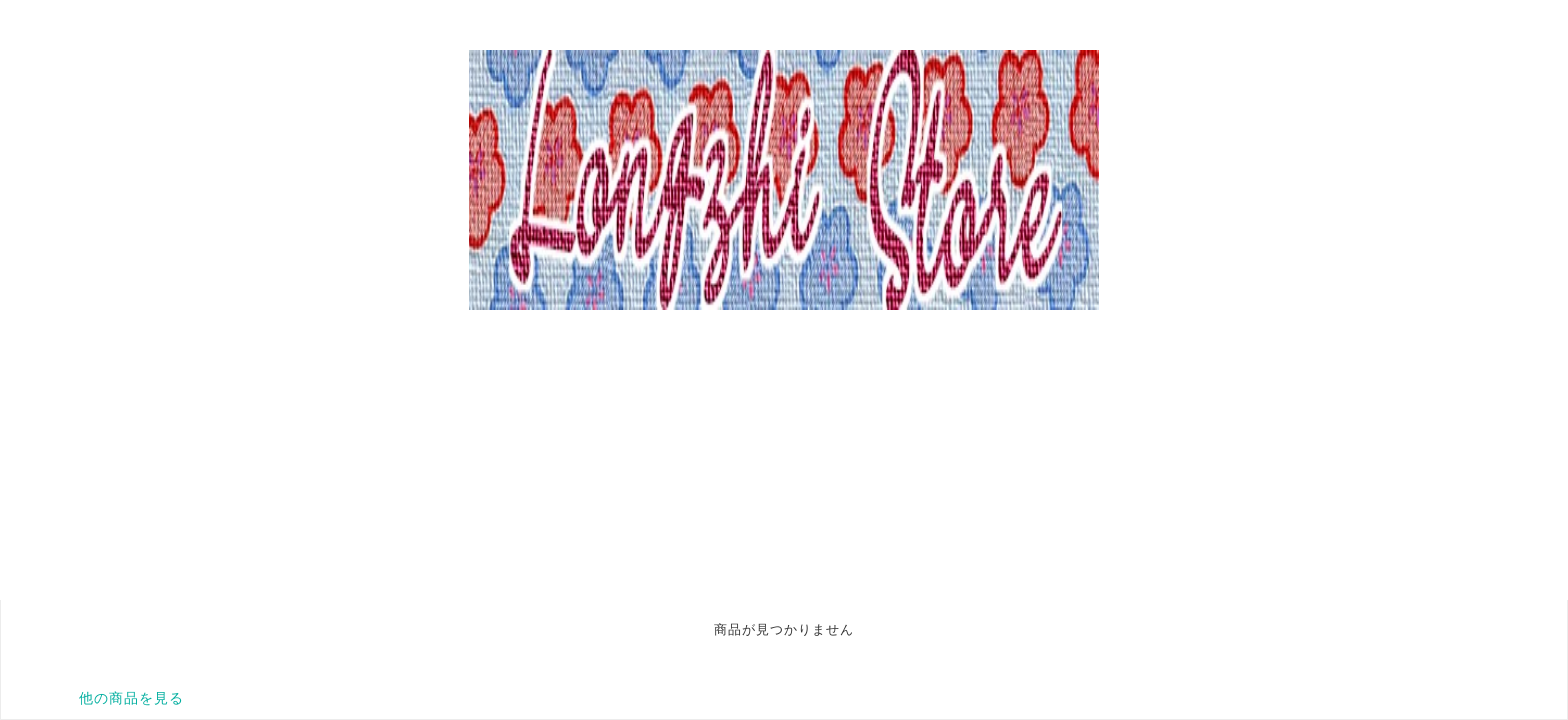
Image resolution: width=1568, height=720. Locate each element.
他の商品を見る (131, 698)
